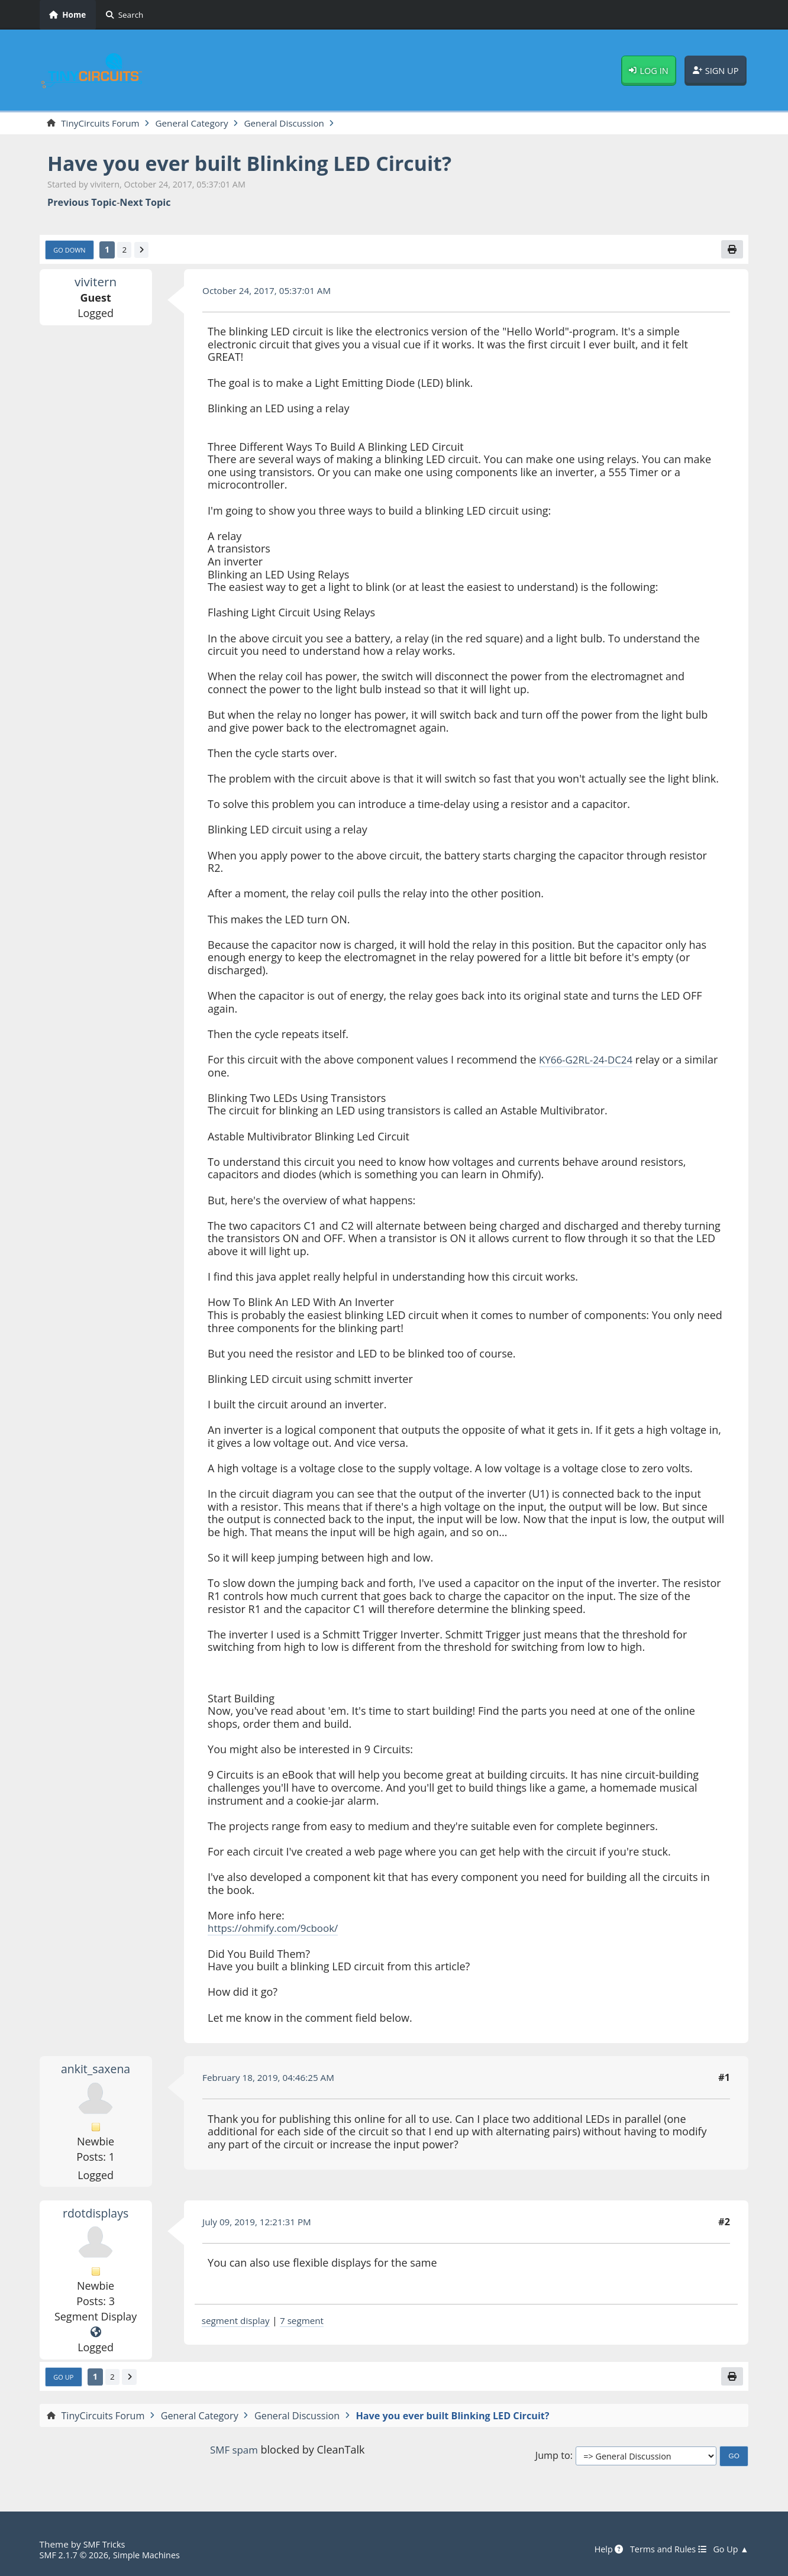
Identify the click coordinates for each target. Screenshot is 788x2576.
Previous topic (82, 203)
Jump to (552, 2458)
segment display (238, 2322)
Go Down (71, 251)
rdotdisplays (95, 2214)
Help (600, 2549)
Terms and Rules (663, 2549)
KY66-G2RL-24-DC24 (589, 1061)
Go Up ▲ (729, 2549)
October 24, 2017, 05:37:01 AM (270, 292)
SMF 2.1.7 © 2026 (76, 2555)
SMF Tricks (105, 2544)
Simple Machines (152, 2555)
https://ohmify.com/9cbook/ (277, 1930)
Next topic (145, 203)
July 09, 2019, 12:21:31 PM (260, 2224)
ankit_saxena (96, 2071)
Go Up (64, 2379)
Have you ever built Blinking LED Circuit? (262, 164)
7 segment (307, 2322)
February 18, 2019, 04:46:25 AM (272, 2079)
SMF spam (233, 2452)
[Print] (731, 250)
